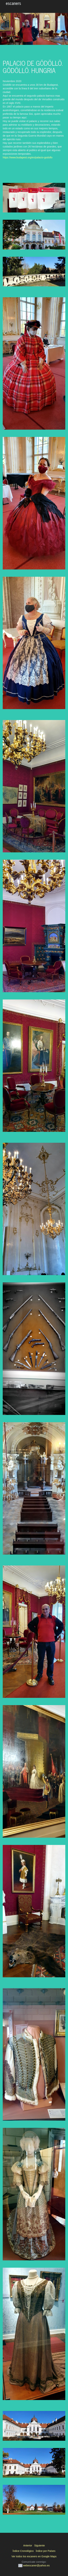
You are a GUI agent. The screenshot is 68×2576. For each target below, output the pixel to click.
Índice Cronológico (23, 2550)
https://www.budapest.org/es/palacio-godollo (27, 157)
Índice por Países (45, 2550)
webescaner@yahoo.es (34, 2565)
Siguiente (39, 2545)
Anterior (27, 2545)
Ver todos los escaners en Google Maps (33, 2556)
